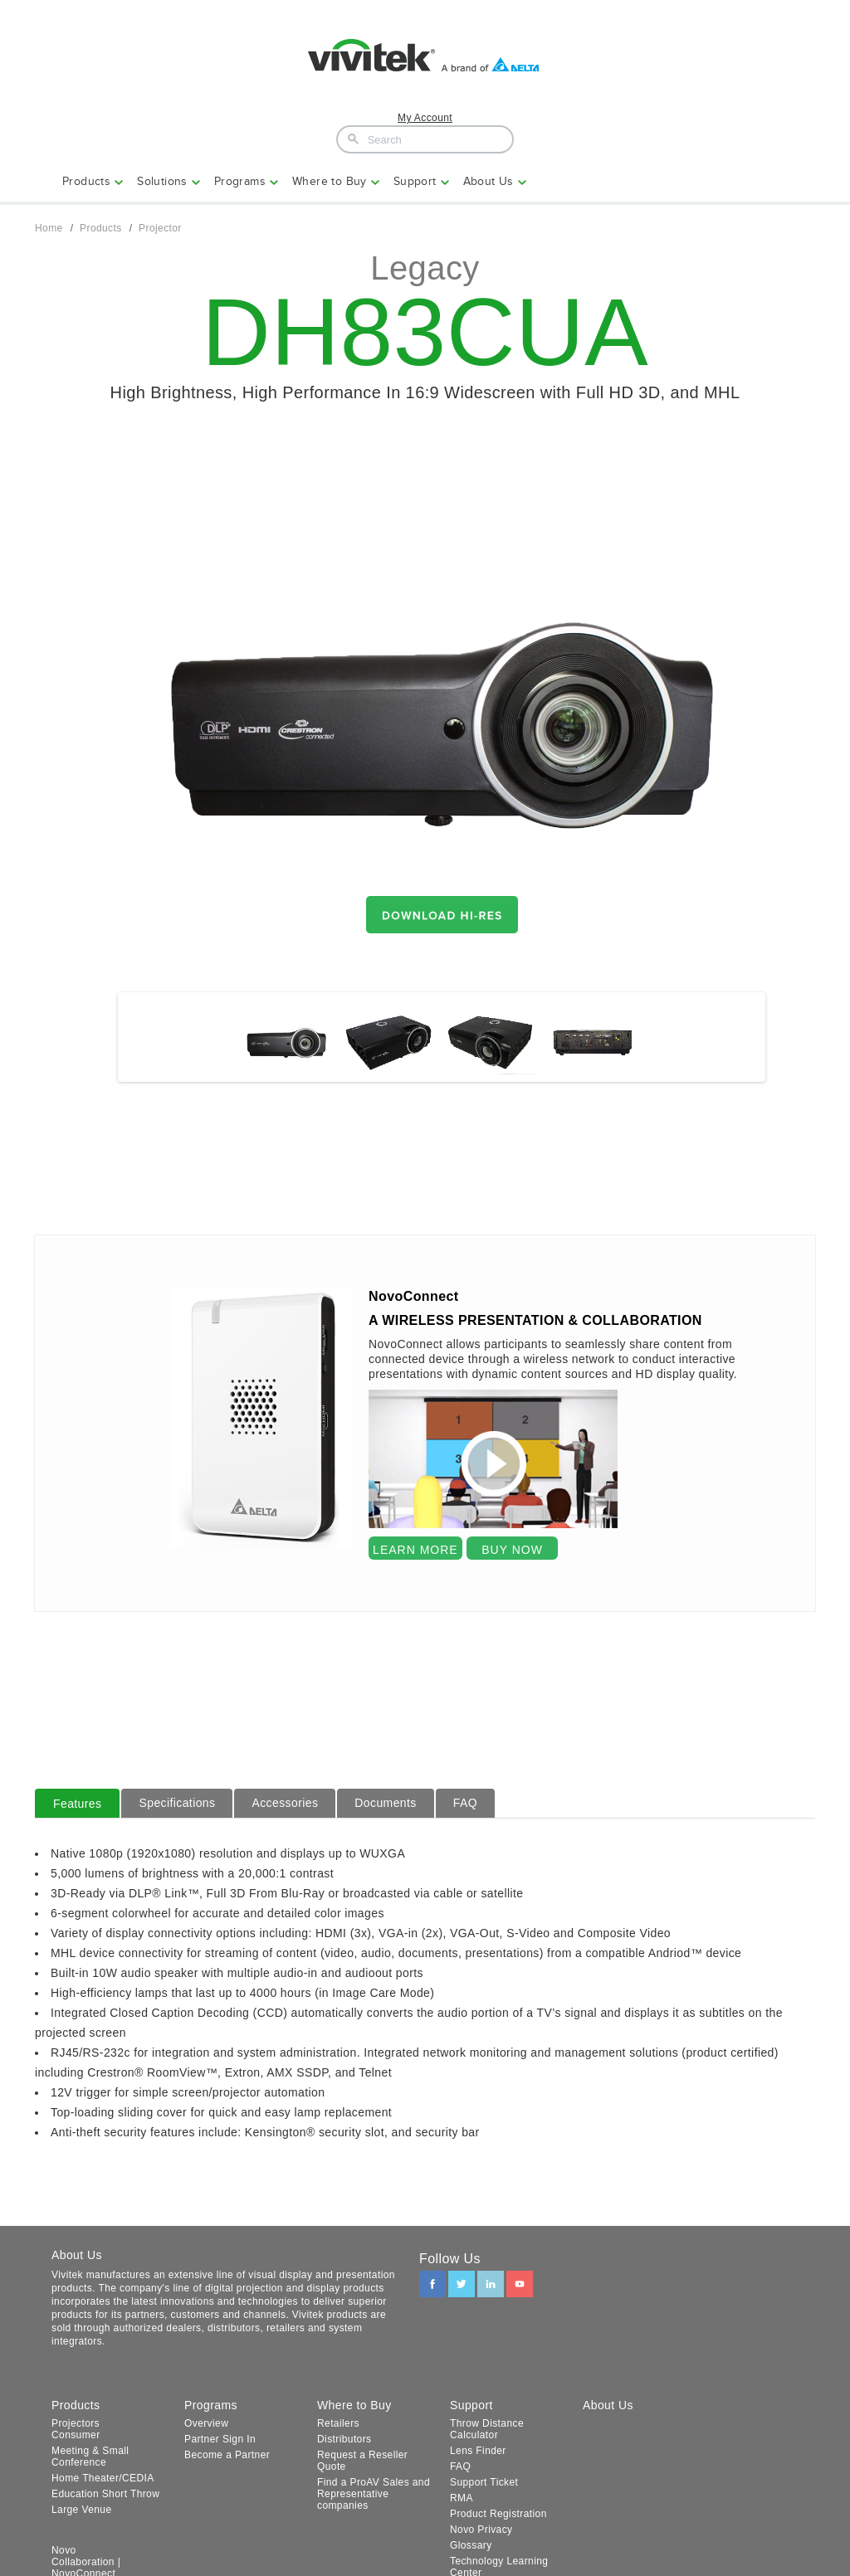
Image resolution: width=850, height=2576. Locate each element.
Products (86, 181)
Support (415, 181)
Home (49, 228)
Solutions (162, 181)
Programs (240, 181)
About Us (488, 181)
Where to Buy (329, 181)
